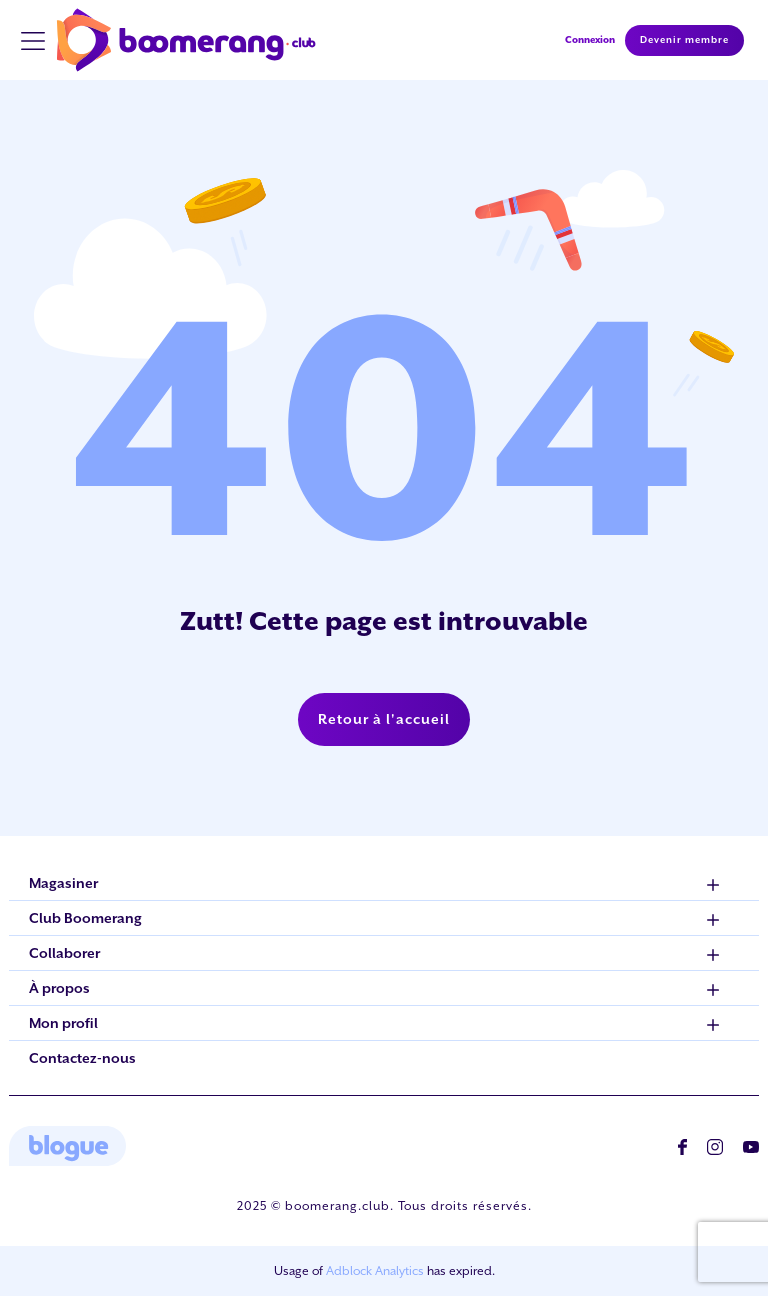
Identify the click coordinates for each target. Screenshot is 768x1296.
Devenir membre (684, 40)
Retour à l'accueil (384, 719)
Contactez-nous (82, 1058)
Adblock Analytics (375, 1271)
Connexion (590, 39)
